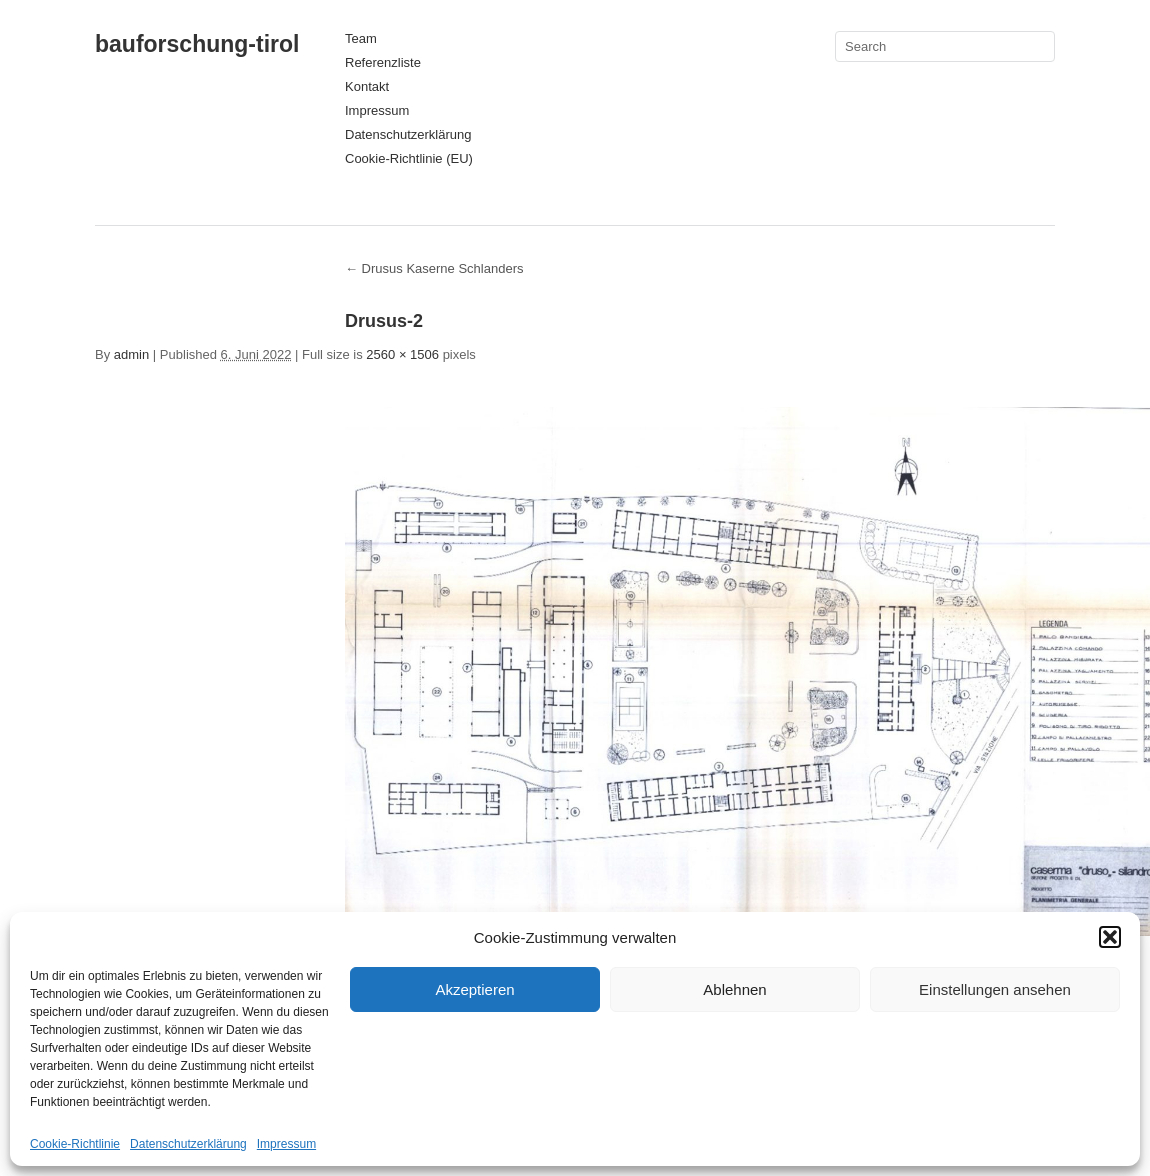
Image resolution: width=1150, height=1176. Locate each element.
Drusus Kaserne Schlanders (434, 268)
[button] (1110, 937)
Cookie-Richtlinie (75, 1144)
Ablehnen (734, 989)
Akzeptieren (474, 989)
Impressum (286, 1144)
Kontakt (367, 86)
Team (361, 38)
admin (131, 354)
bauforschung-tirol (197, 44)
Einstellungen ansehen (995, 989)
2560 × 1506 (402, 354)
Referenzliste (383, 62)
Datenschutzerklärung (188, 1144)
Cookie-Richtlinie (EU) (409, 158)
